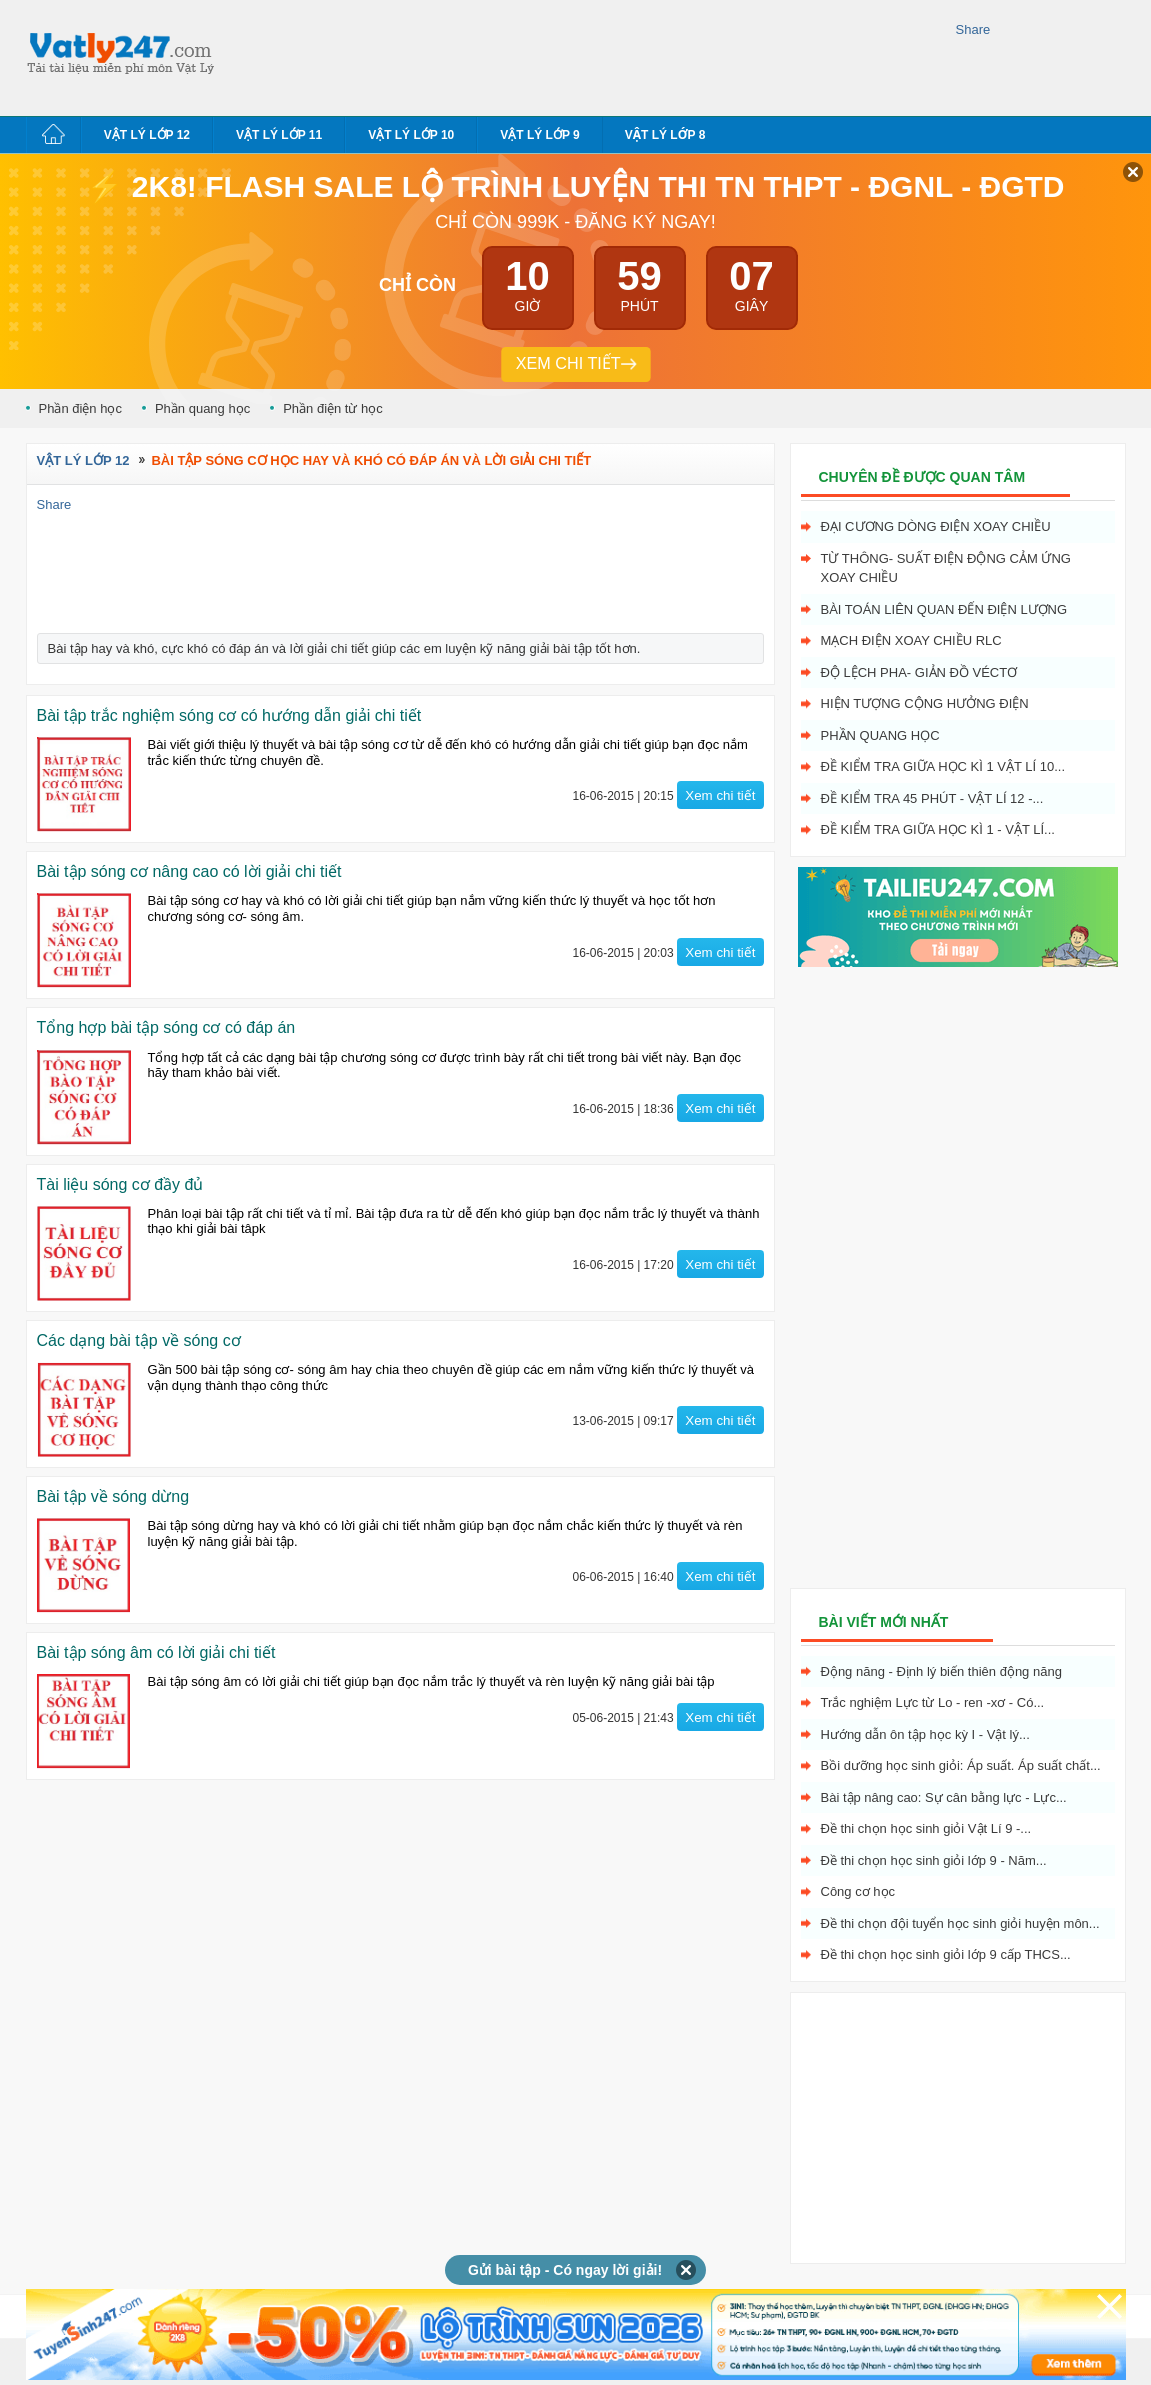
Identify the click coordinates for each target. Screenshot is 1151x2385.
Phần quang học (202, 408)
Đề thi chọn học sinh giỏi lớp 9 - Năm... (934, 1860)
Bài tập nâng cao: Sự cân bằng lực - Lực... (944, 1797)
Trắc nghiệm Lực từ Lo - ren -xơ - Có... (933, 1702)
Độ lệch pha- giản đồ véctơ (919, 672)
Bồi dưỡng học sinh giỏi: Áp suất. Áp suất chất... (961, 1765)
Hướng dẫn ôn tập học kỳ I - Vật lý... (925, 1734)
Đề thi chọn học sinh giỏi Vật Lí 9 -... (926, 1828)
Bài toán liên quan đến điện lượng (944, 609)
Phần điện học (80, 408)
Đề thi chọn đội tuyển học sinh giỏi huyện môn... (960, 1923)
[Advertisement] (590, 55)
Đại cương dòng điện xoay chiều (936, 526)
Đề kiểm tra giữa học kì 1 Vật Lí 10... (943, 766)
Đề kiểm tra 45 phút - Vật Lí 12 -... (932, 798)
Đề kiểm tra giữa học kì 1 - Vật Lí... (938, 829)
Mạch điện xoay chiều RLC (911, 640)
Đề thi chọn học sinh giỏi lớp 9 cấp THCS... (946, 1954)
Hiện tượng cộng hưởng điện (925, 703)
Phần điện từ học (333, 408)
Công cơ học (858, 1891)
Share (973, 29)
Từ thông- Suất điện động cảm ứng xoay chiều (946, 568)
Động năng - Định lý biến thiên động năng (941, 1671)
